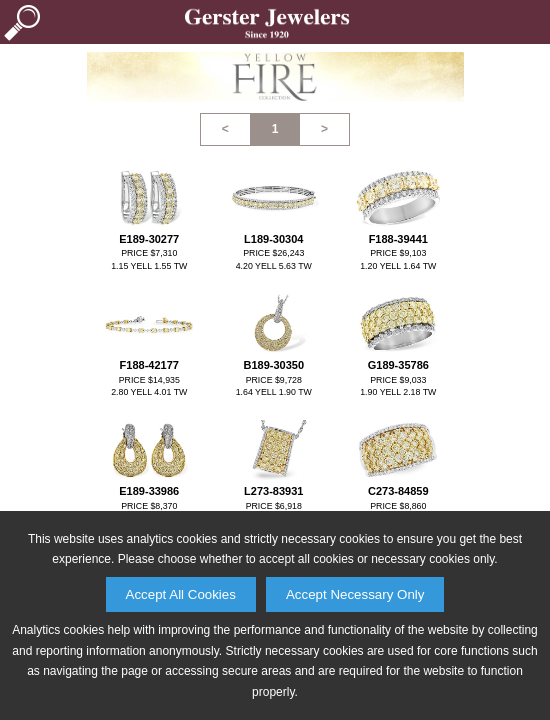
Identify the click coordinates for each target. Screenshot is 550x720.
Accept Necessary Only (355, 594)
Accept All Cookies (181, 594)
